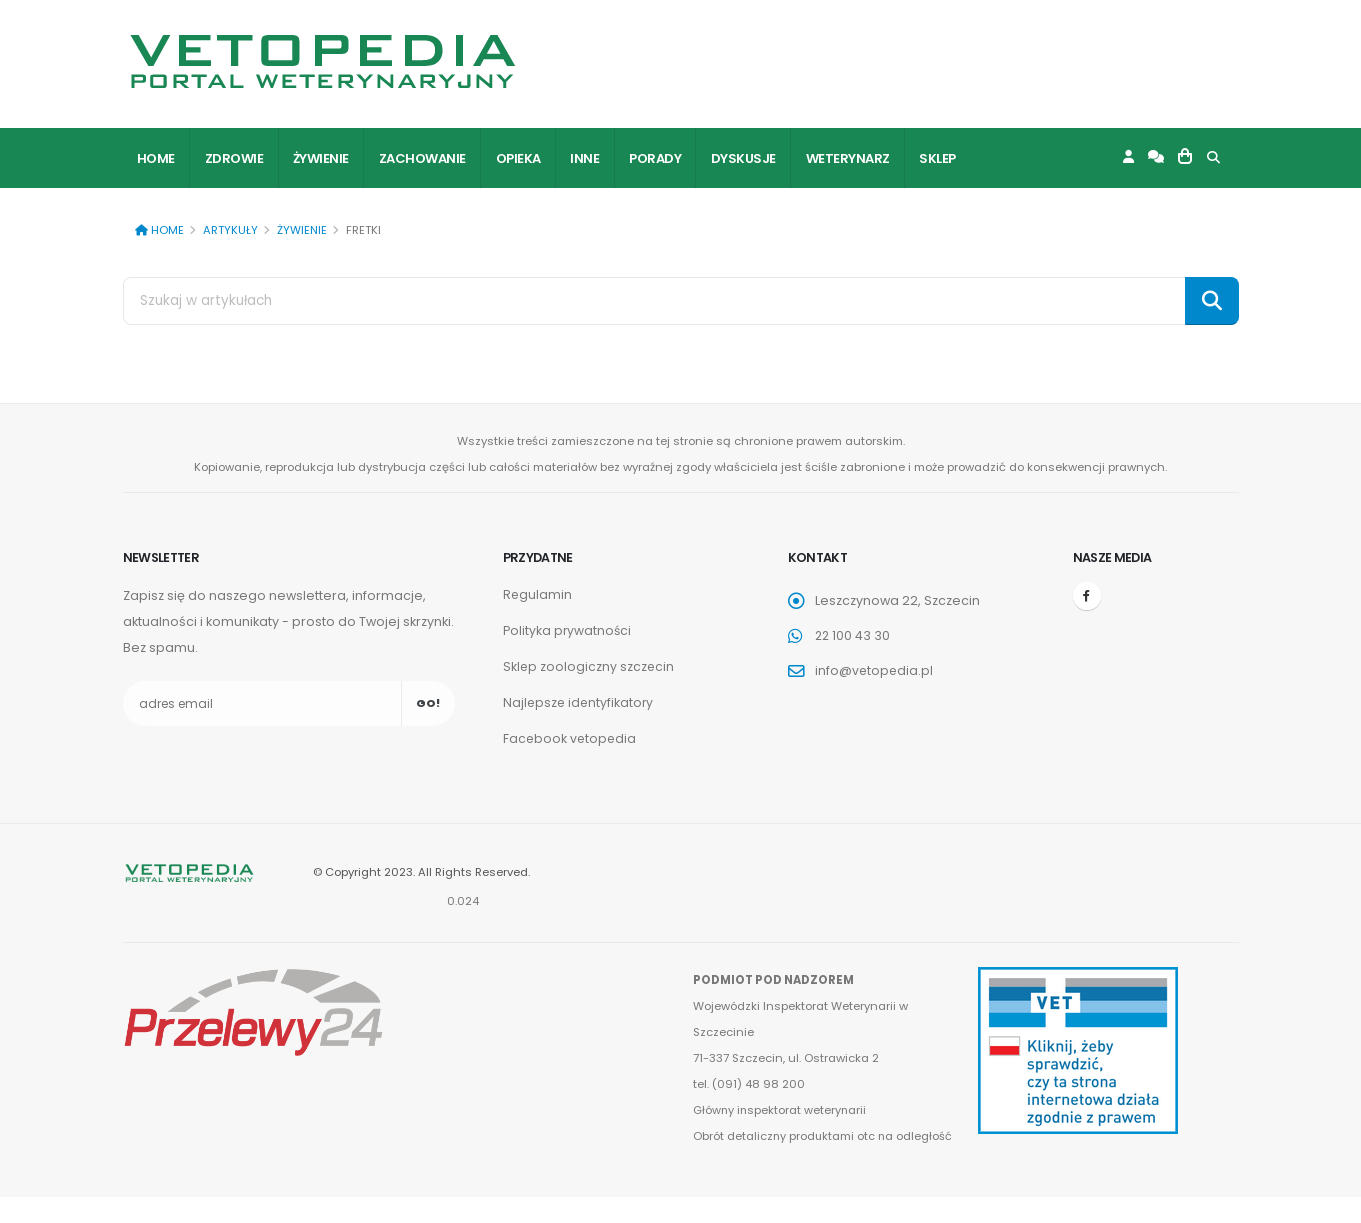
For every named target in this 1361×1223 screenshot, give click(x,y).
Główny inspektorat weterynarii (781, 1110)
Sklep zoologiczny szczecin (589, 666)
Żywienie (321, 158)
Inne (584, 158)
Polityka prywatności (568, 630)
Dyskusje (743, 158)
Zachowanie (422, 158)
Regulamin (538, 594)
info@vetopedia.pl (875, 670)
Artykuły (230, 230)
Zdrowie (234, 158)
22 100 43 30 (853, 635)
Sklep (937, 158)
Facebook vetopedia (571, 738)
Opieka (518, 158)
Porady (655, 158)
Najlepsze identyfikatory (580, 702)
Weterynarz (848, 158)
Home (156, 158)
